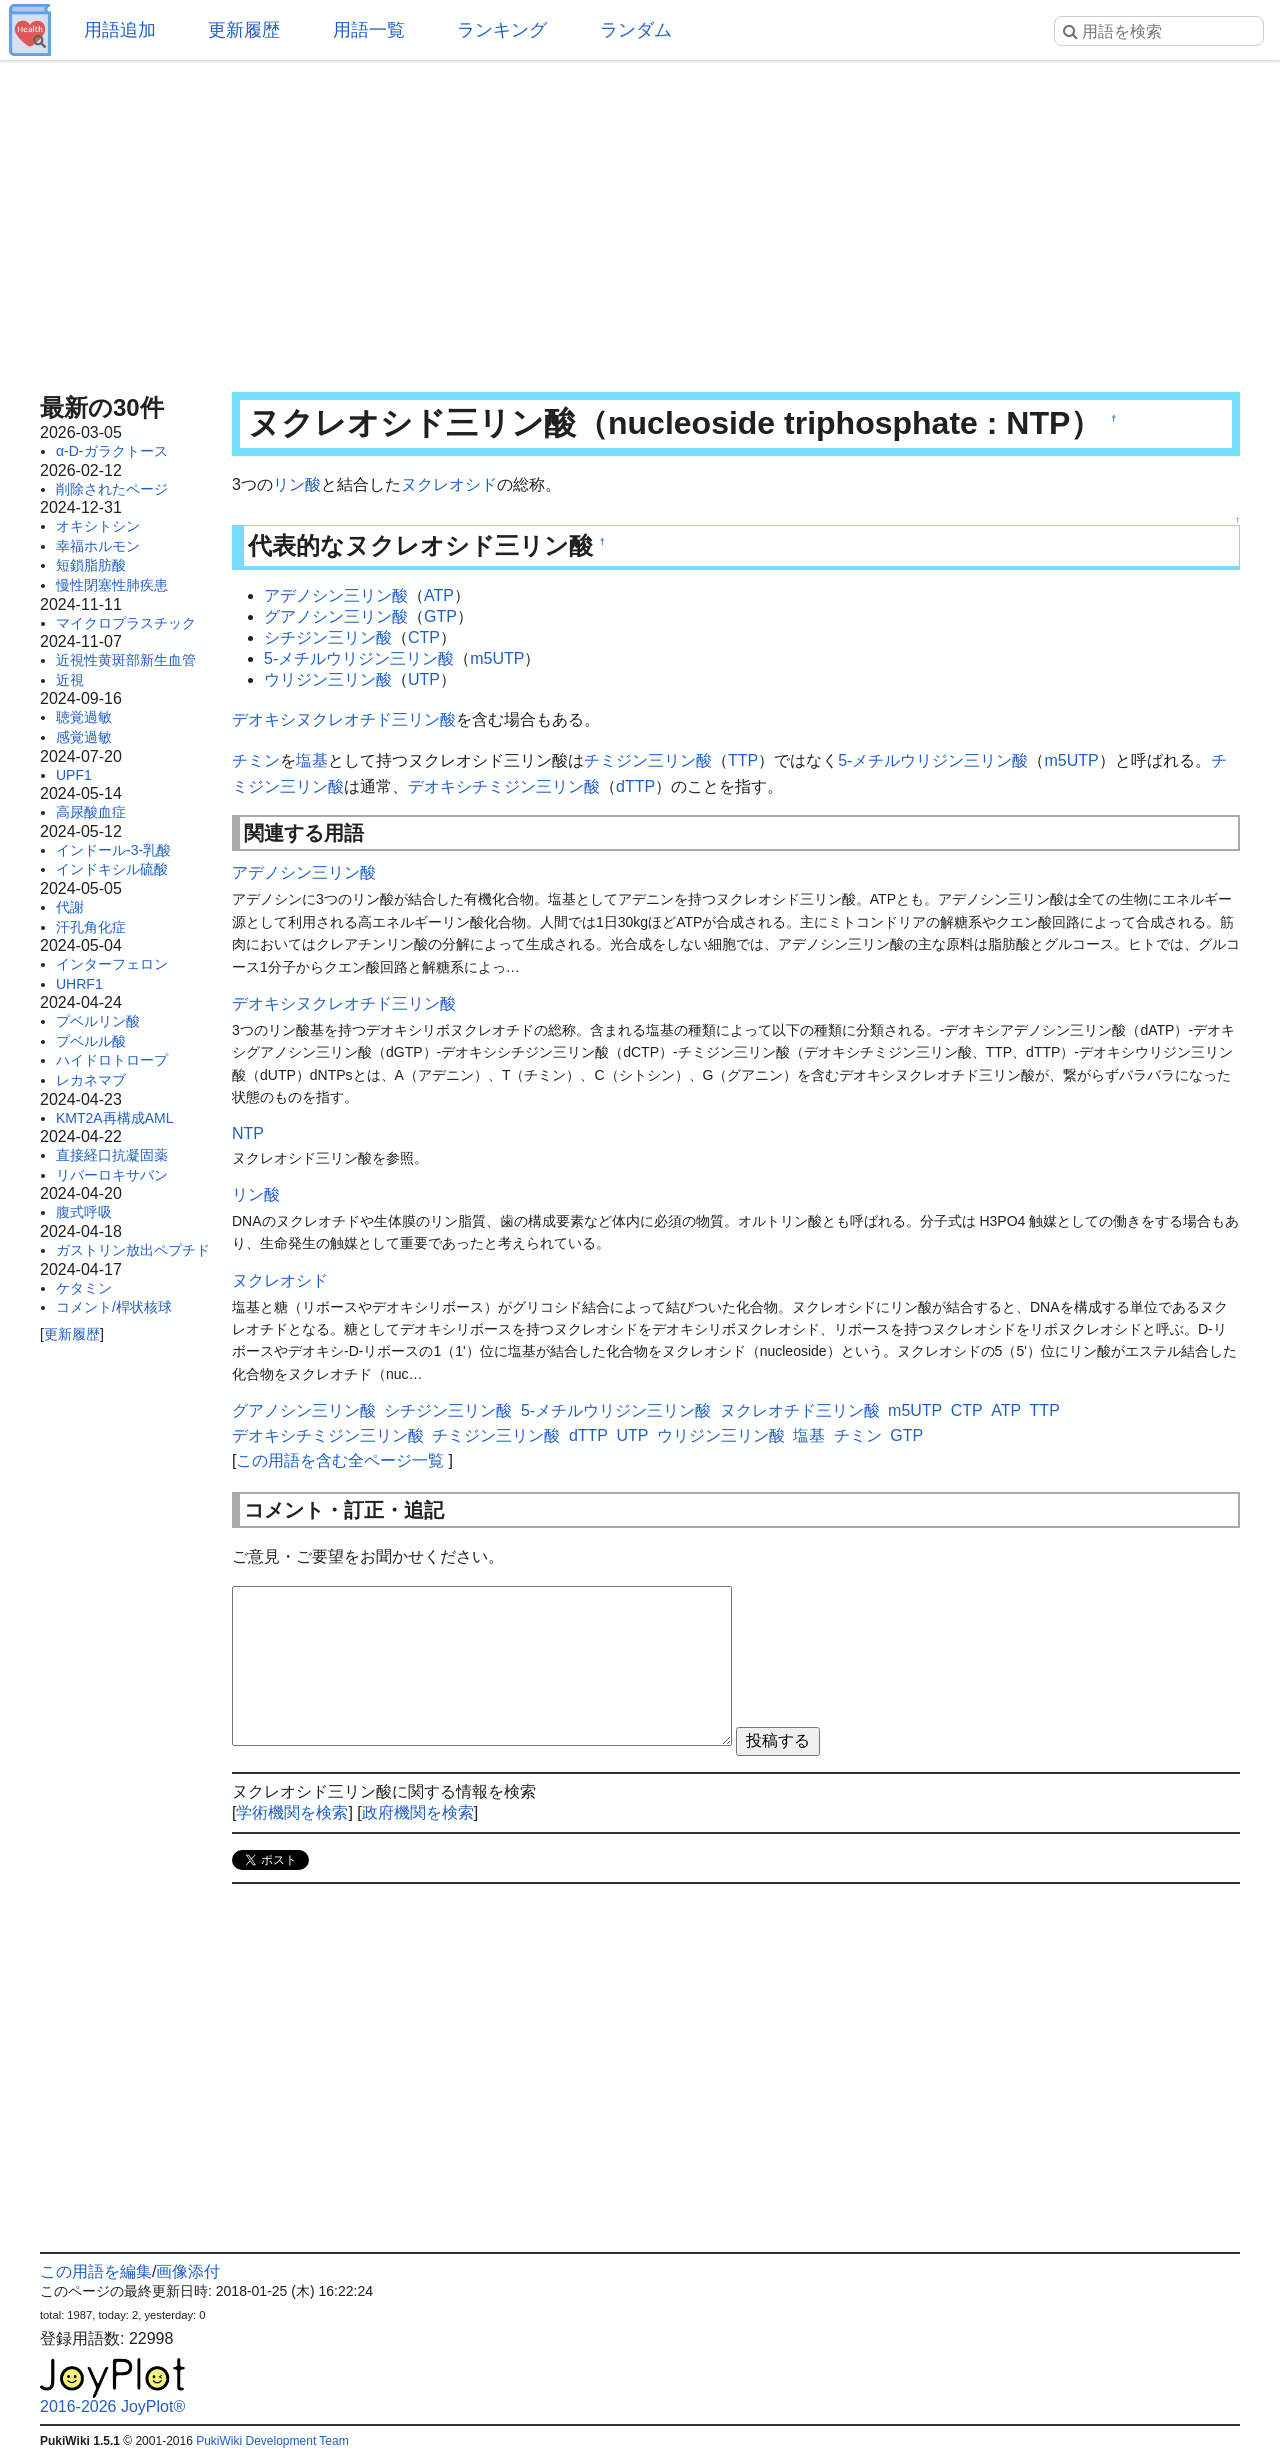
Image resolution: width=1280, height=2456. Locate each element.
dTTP (635, 786)
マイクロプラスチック (126, 623)
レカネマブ (91, 1080)
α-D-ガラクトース (112, 451)
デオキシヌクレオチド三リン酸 (344, 719)
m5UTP (497, 658)
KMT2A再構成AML (114, 1118)
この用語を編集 (96, 2271)
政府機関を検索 (418, 1812)
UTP (424, 679)
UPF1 (74, 775)
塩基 (312, 760)
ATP (439, 595)
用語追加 (120, 30)
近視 (70, 680)
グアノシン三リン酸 (336, 616)
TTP (743, 760)
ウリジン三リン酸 (328, 679)
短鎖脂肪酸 (91, 565)
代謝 (70, 907)
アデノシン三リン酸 (336, 595)
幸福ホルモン (98, 546)
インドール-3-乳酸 (113, 850)
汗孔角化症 (91, 927)
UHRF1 (79, 984)
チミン (256, 760)
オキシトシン (98, 526)
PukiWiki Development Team (272, 2441)
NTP (248, 1133)
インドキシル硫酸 (112, 869)
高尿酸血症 (91, 812)
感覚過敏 (84, 737)
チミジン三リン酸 (648, 760)
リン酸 (297, 484)
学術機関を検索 (292, 1812)
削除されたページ (112, 489)
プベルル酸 (91, 1041)
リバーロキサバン (112, 1175)
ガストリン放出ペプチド (133, 1250)
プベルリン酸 (98, 1021)
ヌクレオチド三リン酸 (800, 1410)
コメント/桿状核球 (114, 1307)
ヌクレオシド (449, 484)
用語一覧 (369, 30)
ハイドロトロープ (112, 1060)
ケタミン (84, 1288)
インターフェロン (112, 964)
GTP (440, 616)
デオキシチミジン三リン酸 (504, 786)
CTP (424, 637)
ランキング (502, 30)
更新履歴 (244, 30)
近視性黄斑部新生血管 (126, 660)
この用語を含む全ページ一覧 (340, 1460)
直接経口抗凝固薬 (112, 1155)
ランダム (636, 30)
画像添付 (188, 2271)
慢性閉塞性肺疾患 (112, 585)
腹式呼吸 (84, 1212)
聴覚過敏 (84, 717)
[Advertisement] (640, 220)
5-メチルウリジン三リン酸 (359, 658)
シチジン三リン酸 (328, 637)
